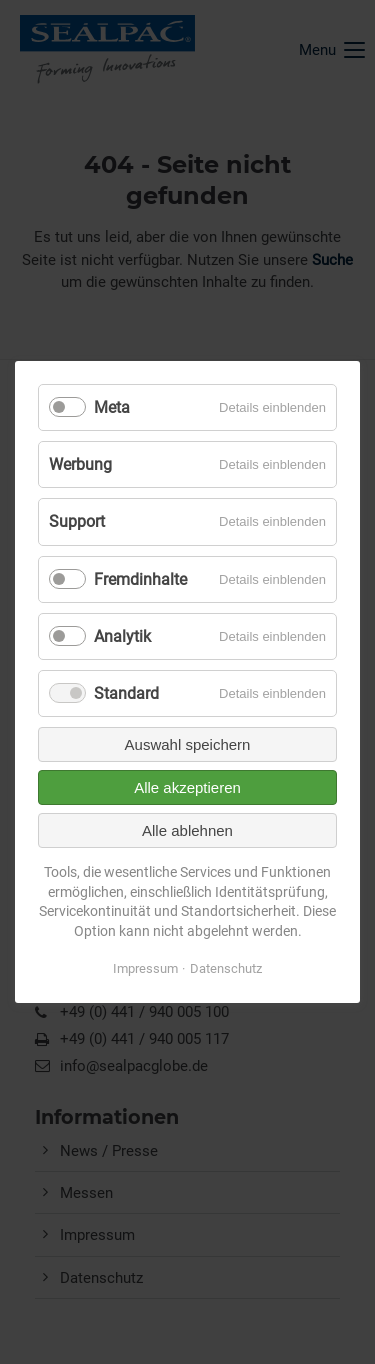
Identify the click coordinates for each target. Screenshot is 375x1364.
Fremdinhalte (140, 579)
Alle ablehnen (187, 830)
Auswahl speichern (188, 744)
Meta (112, 407)
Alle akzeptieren (187, 787)
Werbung (80, 464)
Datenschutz (226, 968)
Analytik (122, 636)
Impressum (145, 968)
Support (77, 521)
